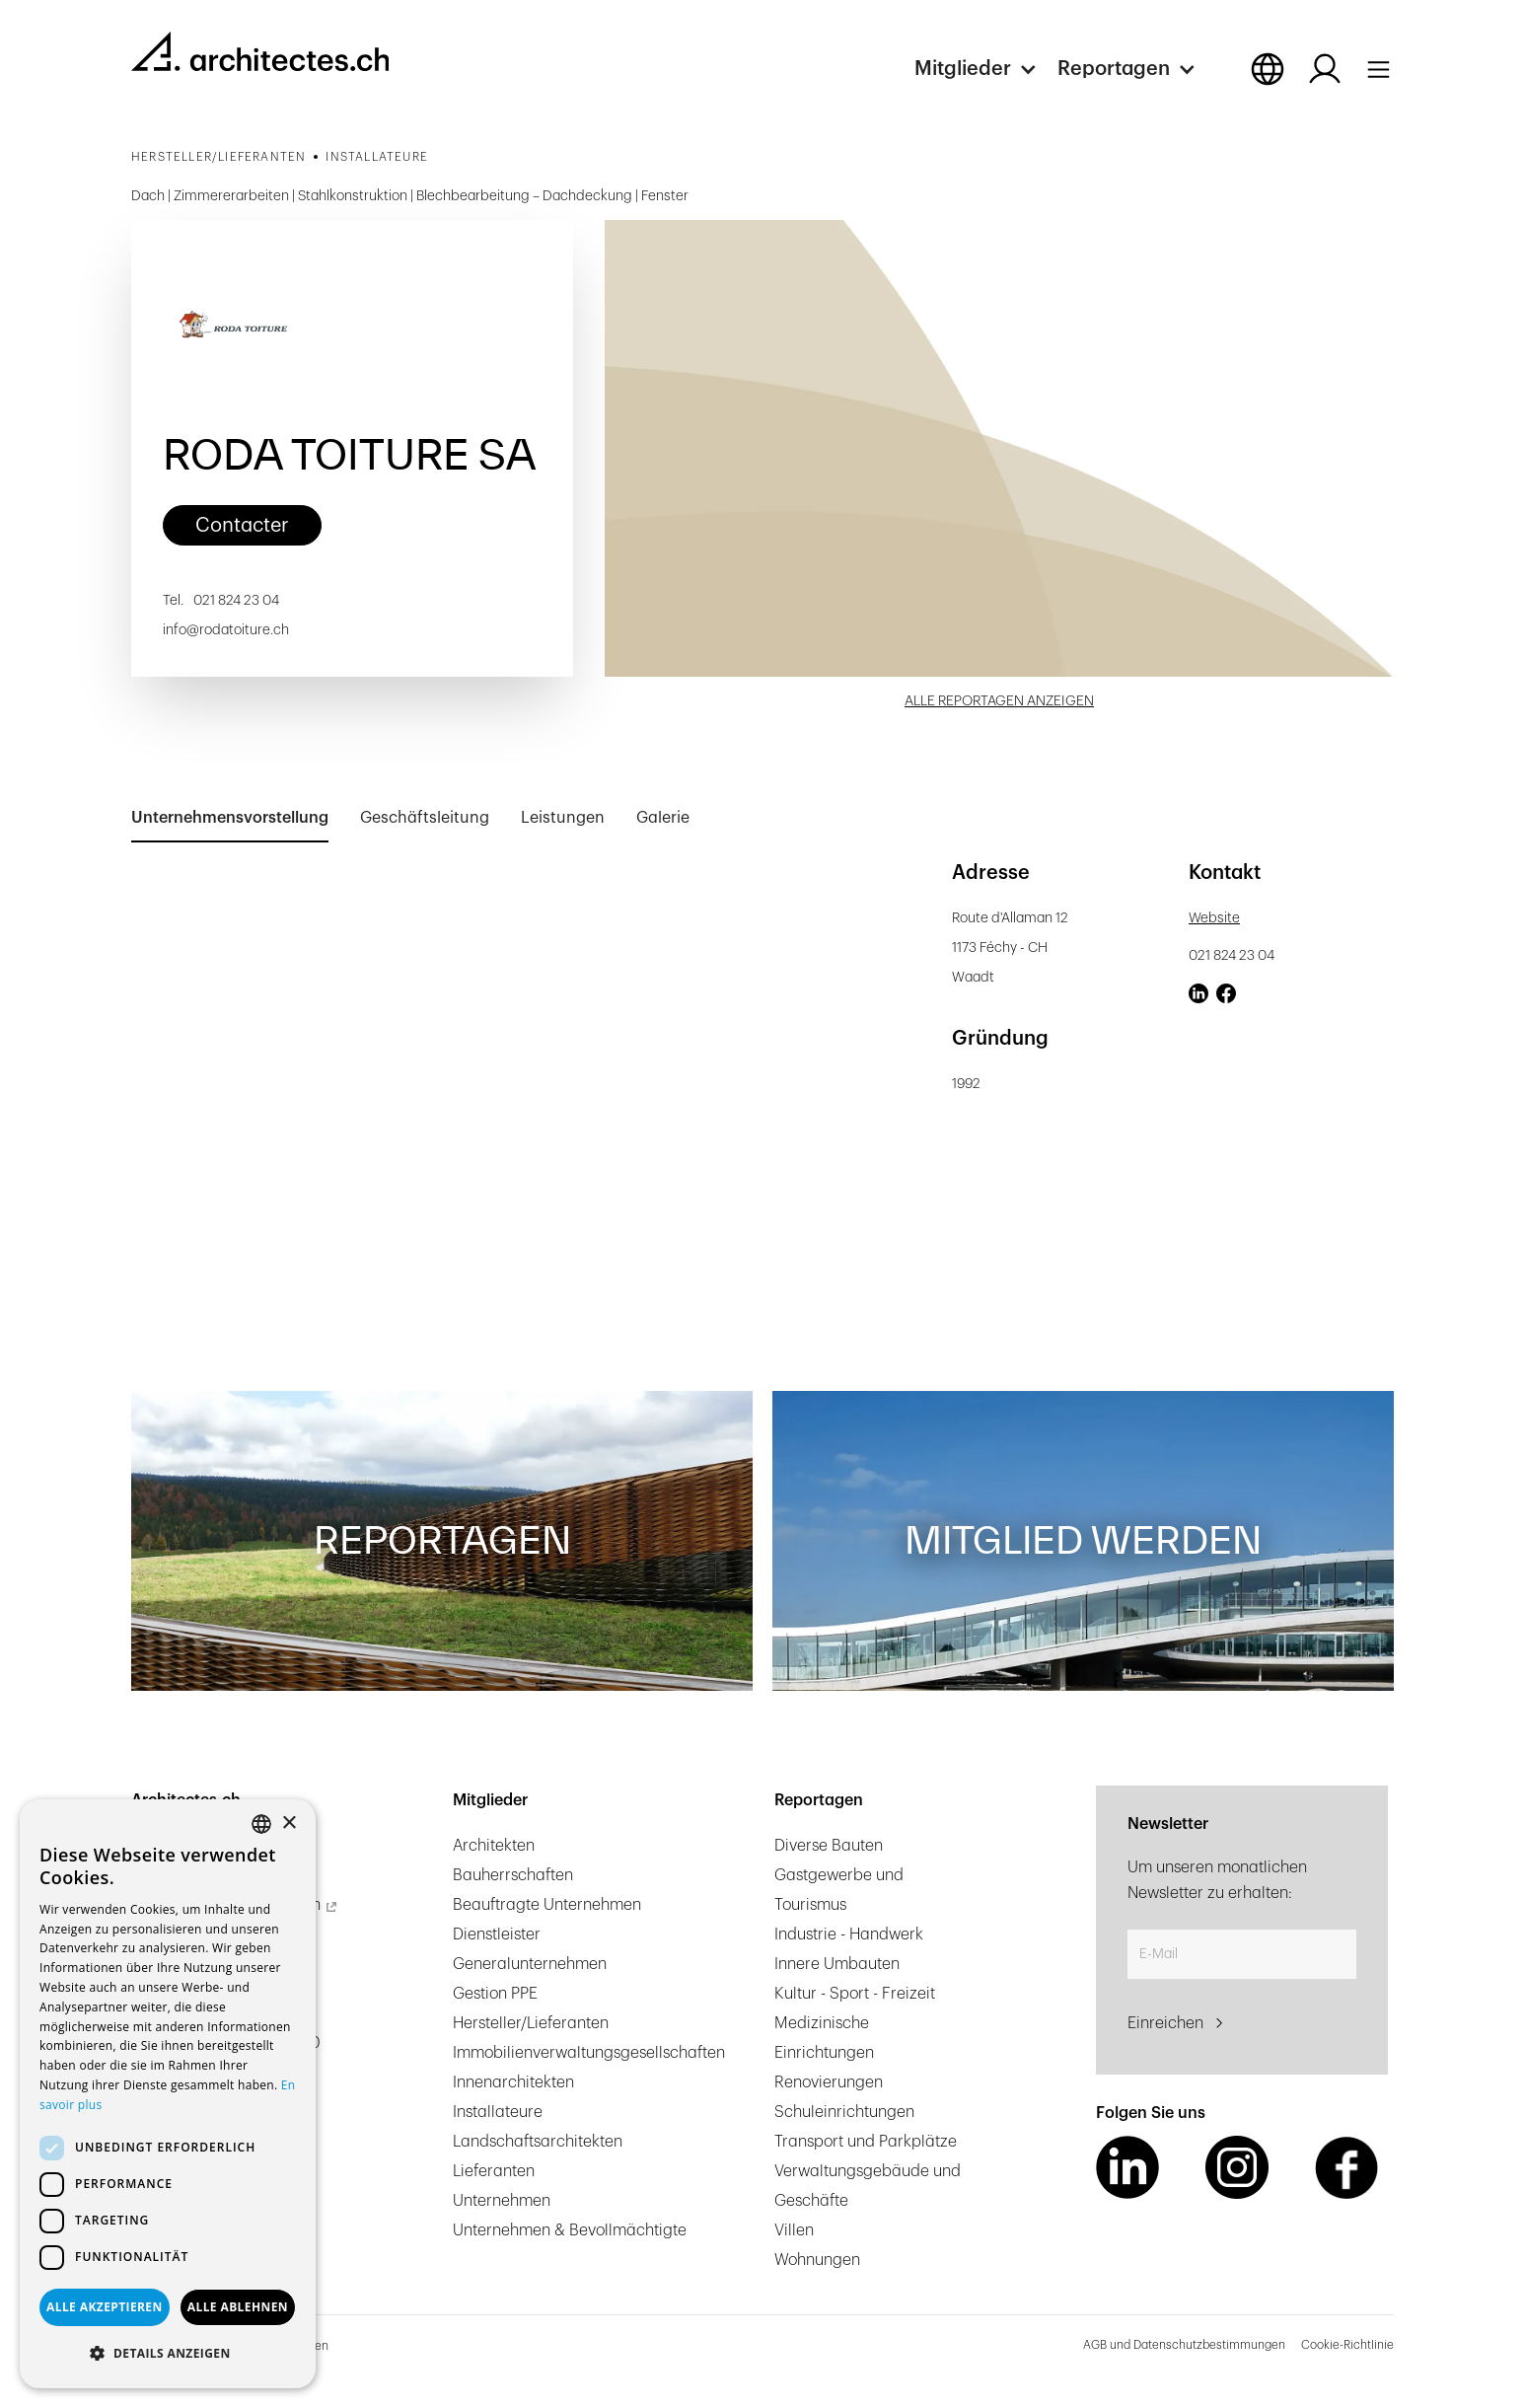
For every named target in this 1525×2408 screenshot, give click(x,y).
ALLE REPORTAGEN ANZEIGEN (999, 701)
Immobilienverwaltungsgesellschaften (589, 2053)
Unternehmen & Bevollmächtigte (570, 2230)
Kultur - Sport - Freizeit (854, 1994)
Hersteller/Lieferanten (531, 2023)
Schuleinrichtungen (844, 2112)
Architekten (494, 1846)
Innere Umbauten (837, 1964)
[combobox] (261, 1824)
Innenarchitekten (513, 2082)
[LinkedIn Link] (1127, 2167)
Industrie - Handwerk (848, 1934)
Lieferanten (494, 2171)
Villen (794, 2230)
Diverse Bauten (828, 1846)
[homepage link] (260, 51)
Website (1214, 918)
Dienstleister (497, 1934)
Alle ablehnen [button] (237, 2307)
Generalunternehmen (530, 1964)
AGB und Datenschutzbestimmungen (1184, 2345)
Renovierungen (828, 2082)
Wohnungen (817, 2260)
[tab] (229, 818)
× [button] (288, 1823)
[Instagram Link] (1237, 2167)
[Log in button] (1324, 69)
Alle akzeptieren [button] (104, 2307)
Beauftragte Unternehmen (547, 1905)
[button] (985, 69)
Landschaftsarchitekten (537, 2142)
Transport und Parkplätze (865, 2142)
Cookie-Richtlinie (1347, 2345)
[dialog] (168, 2093)
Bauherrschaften (513, 1875)
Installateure (498, 2112)
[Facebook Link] (1346, 2167)
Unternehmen (501, 2201)
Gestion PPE (495, 1994)
